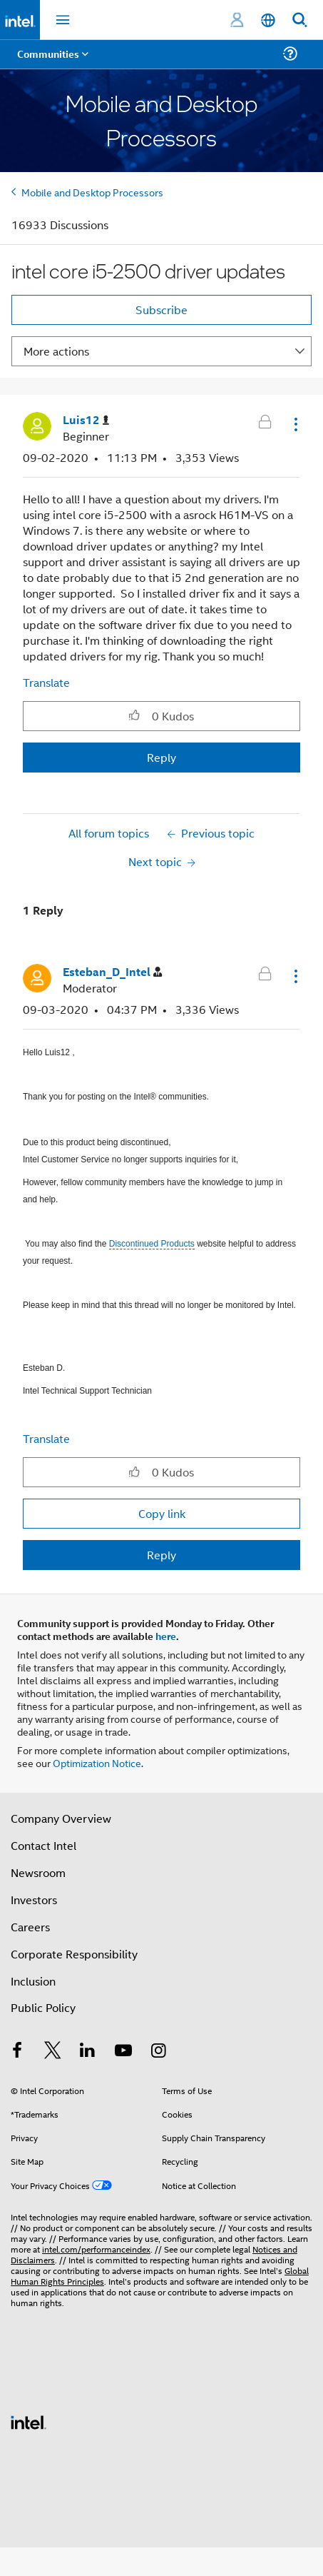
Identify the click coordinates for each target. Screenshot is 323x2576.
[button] (294, 424)
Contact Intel (43, 1845)
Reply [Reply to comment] (161, 1554)
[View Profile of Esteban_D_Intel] (112, 972)
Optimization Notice (97, 1762)
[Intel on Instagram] (158, 2051)
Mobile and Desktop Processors (92, 191)
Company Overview (61, 1818)
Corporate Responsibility (74, 1954)
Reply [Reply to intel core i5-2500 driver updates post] (161, 757)
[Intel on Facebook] (17, 2051)
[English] (268, 20)
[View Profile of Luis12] (86, 420)
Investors (34, 1899)
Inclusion (33, 1981)
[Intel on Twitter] (53, 2051)
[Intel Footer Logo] (28, 2421)
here (165, 1636)
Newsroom (38, 1872)
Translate (46, 682)
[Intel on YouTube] (123, 2051)
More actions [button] (56, 351)
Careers (30, 1926)
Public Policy (43, 2007)
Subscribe (161, 309)
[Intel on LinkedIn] (88, 2051)
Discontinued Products (152, 1244)
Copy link (161, 1513)
